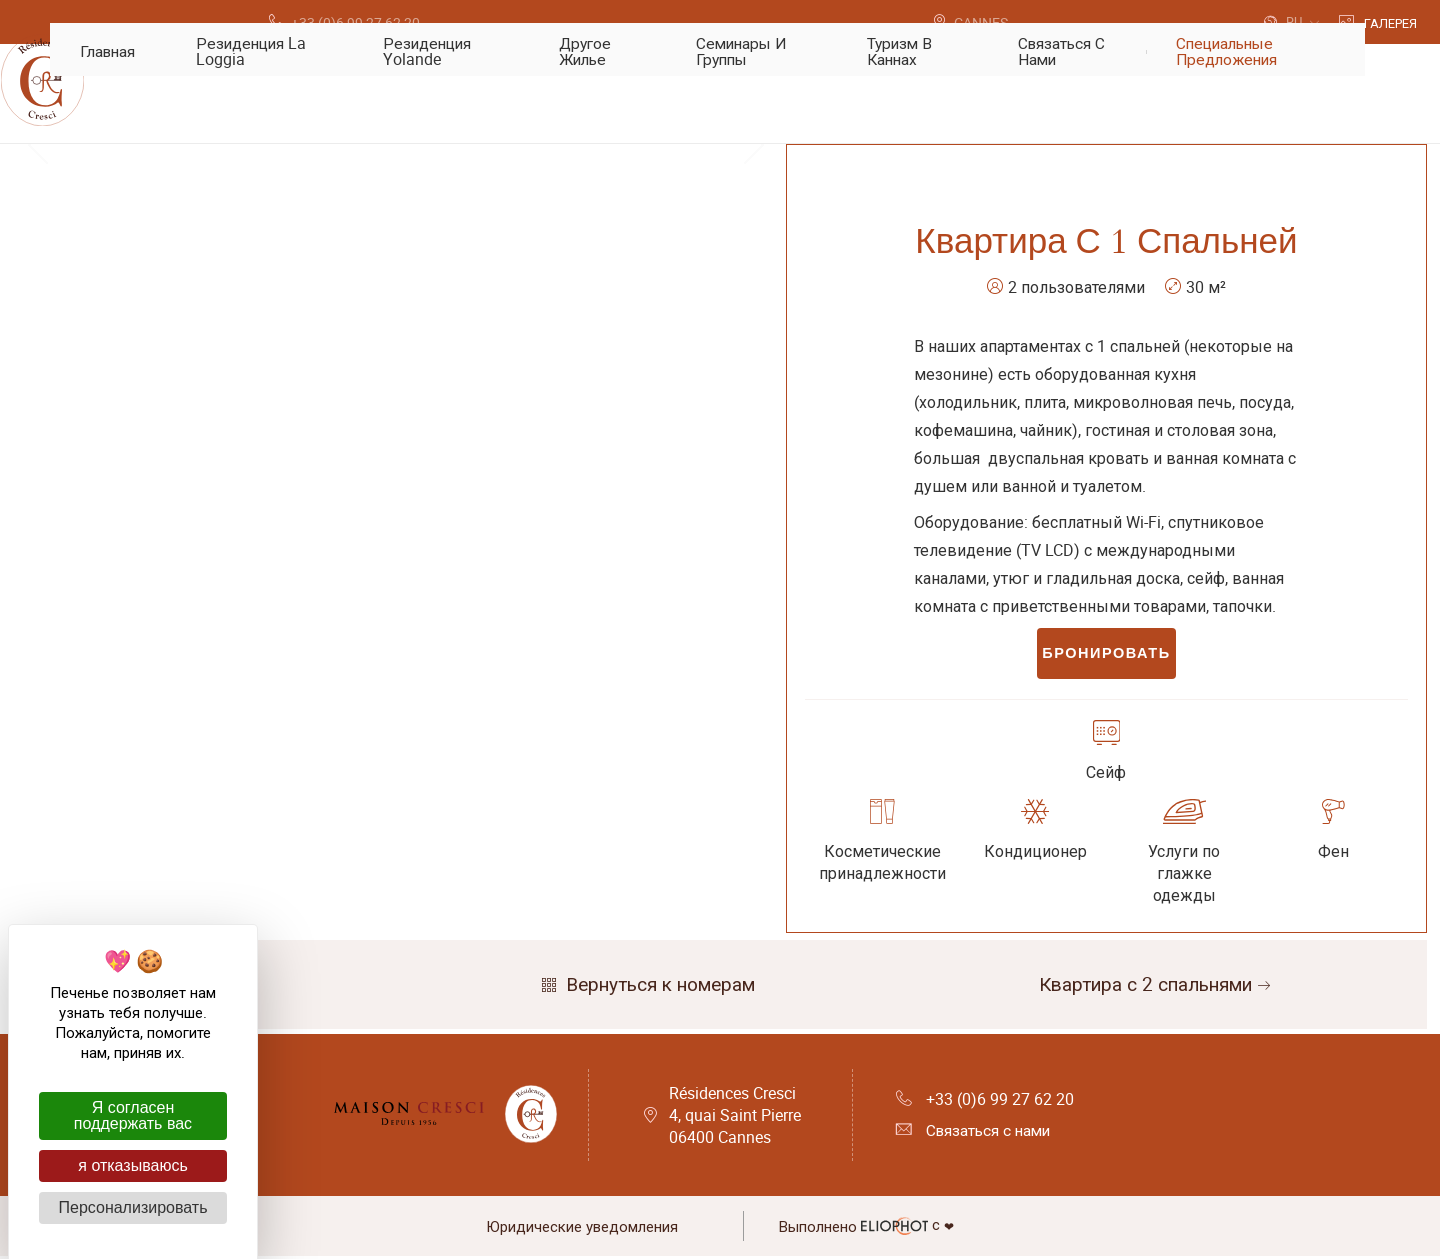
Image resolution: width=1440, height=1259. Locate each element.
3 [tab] (426, 621)
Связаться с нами (976, 1137)
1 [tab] (366, 621)
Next (754, 399)
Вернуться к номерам (646, 992)
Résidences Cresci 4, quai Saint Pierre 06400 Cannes (735, 1121)
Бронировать (1106, 657)
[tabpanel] (396, 399)
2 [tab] (396, 621)
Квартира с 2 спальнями (1157, 992)
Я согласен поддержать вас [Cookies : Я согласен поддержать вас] (133, 1115)
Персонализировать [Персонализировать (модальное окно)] (133, 1207)
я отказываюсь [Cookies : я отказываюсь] (132, 1165)
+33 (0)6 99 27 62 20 (985, 1105)
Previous (38, 399)
